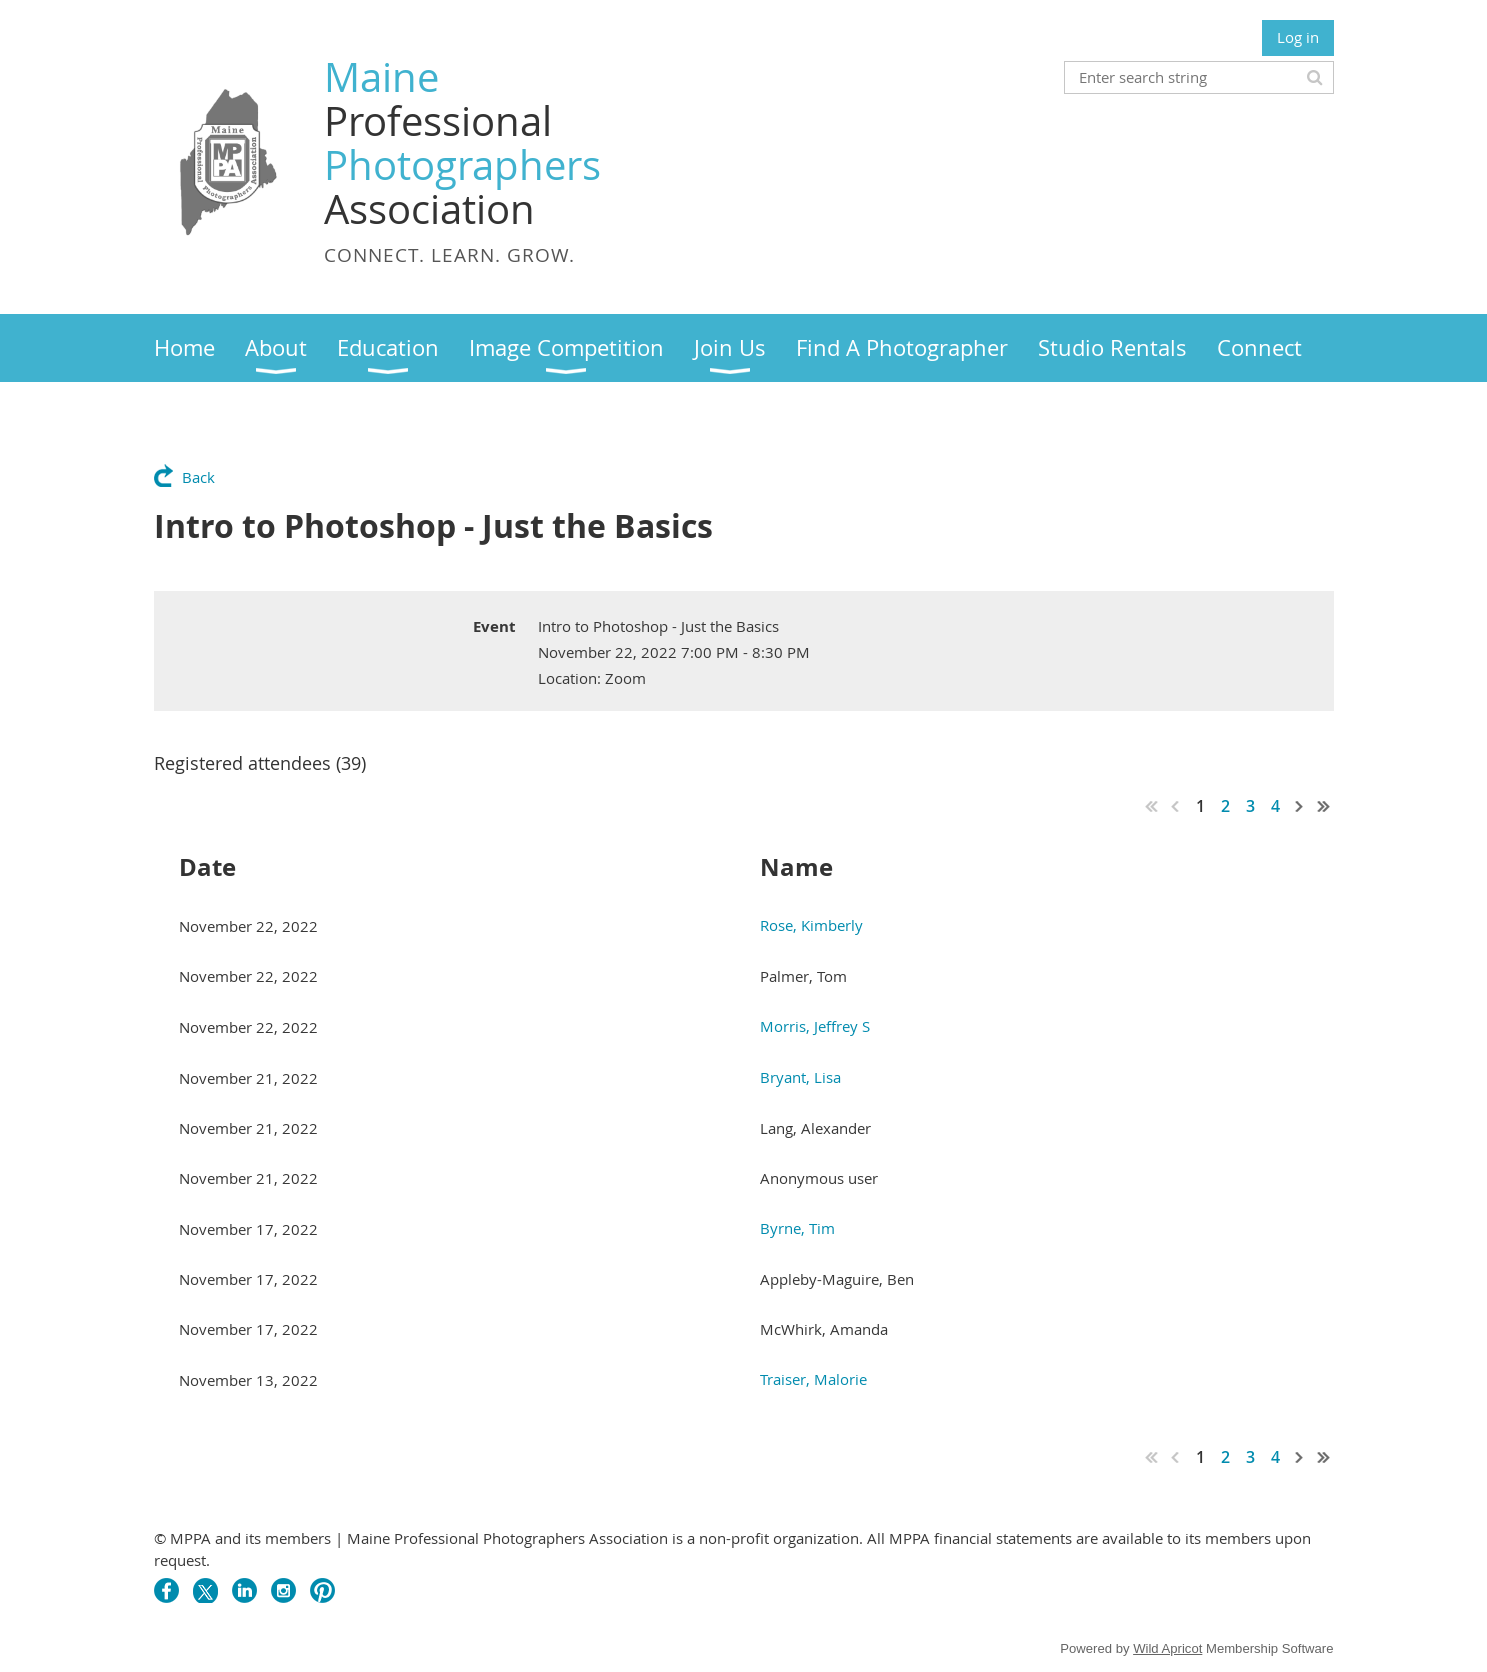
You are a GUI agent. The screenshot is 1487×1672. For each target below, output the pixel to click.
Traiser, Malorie (813, 1379)
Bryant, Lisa (800, 1077)
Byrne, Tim (797, 1228)
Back (198, 477)
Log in (1298, 37)
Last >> (1324, 806)
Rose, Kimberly (811, 925)
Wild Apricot (1167, 1648)
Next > (1300, 806)
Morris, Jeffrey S (815, 1026)
